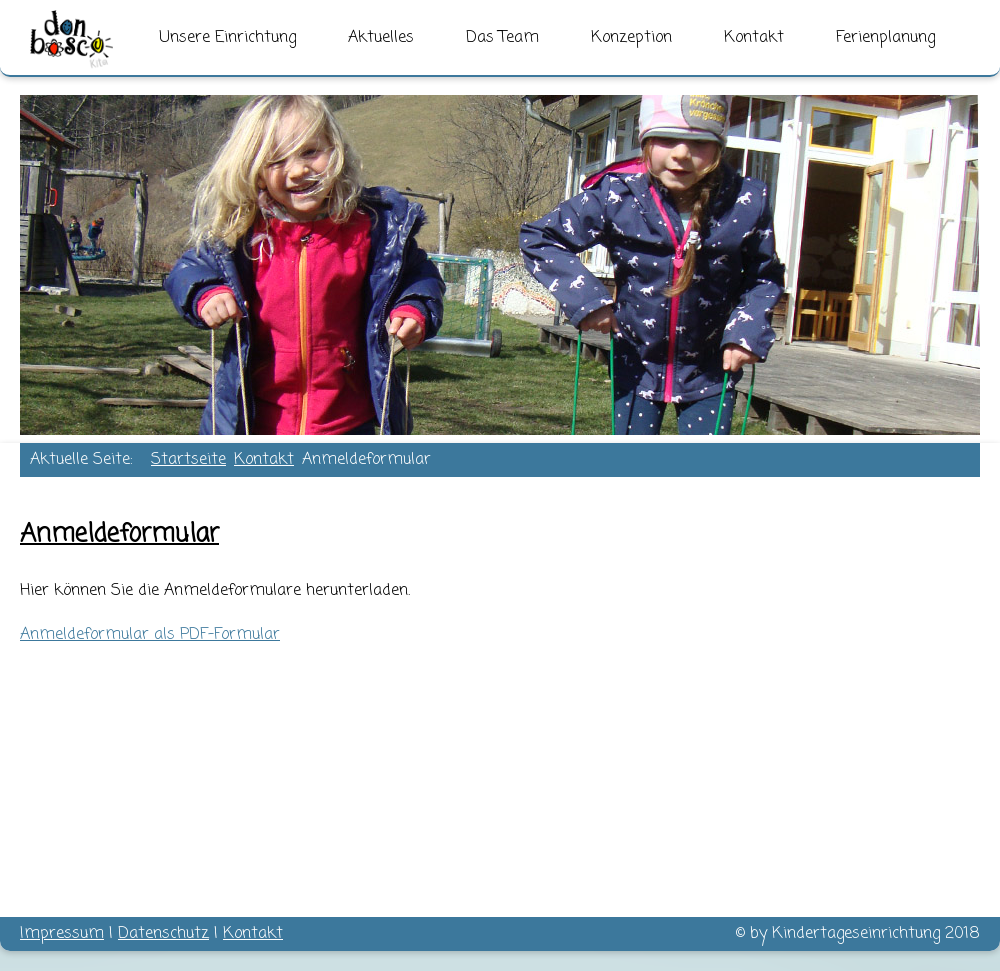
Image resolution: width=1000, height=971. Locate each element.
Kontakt (754, 38)
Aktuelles (381, 38)
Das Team (502, 38)
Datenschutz (163, 934)
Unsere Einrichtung (227, 38)
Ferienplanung (885, 38)
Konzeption (631, 38)
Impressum (62, 934)
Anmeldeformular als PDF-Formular (150, 635)
